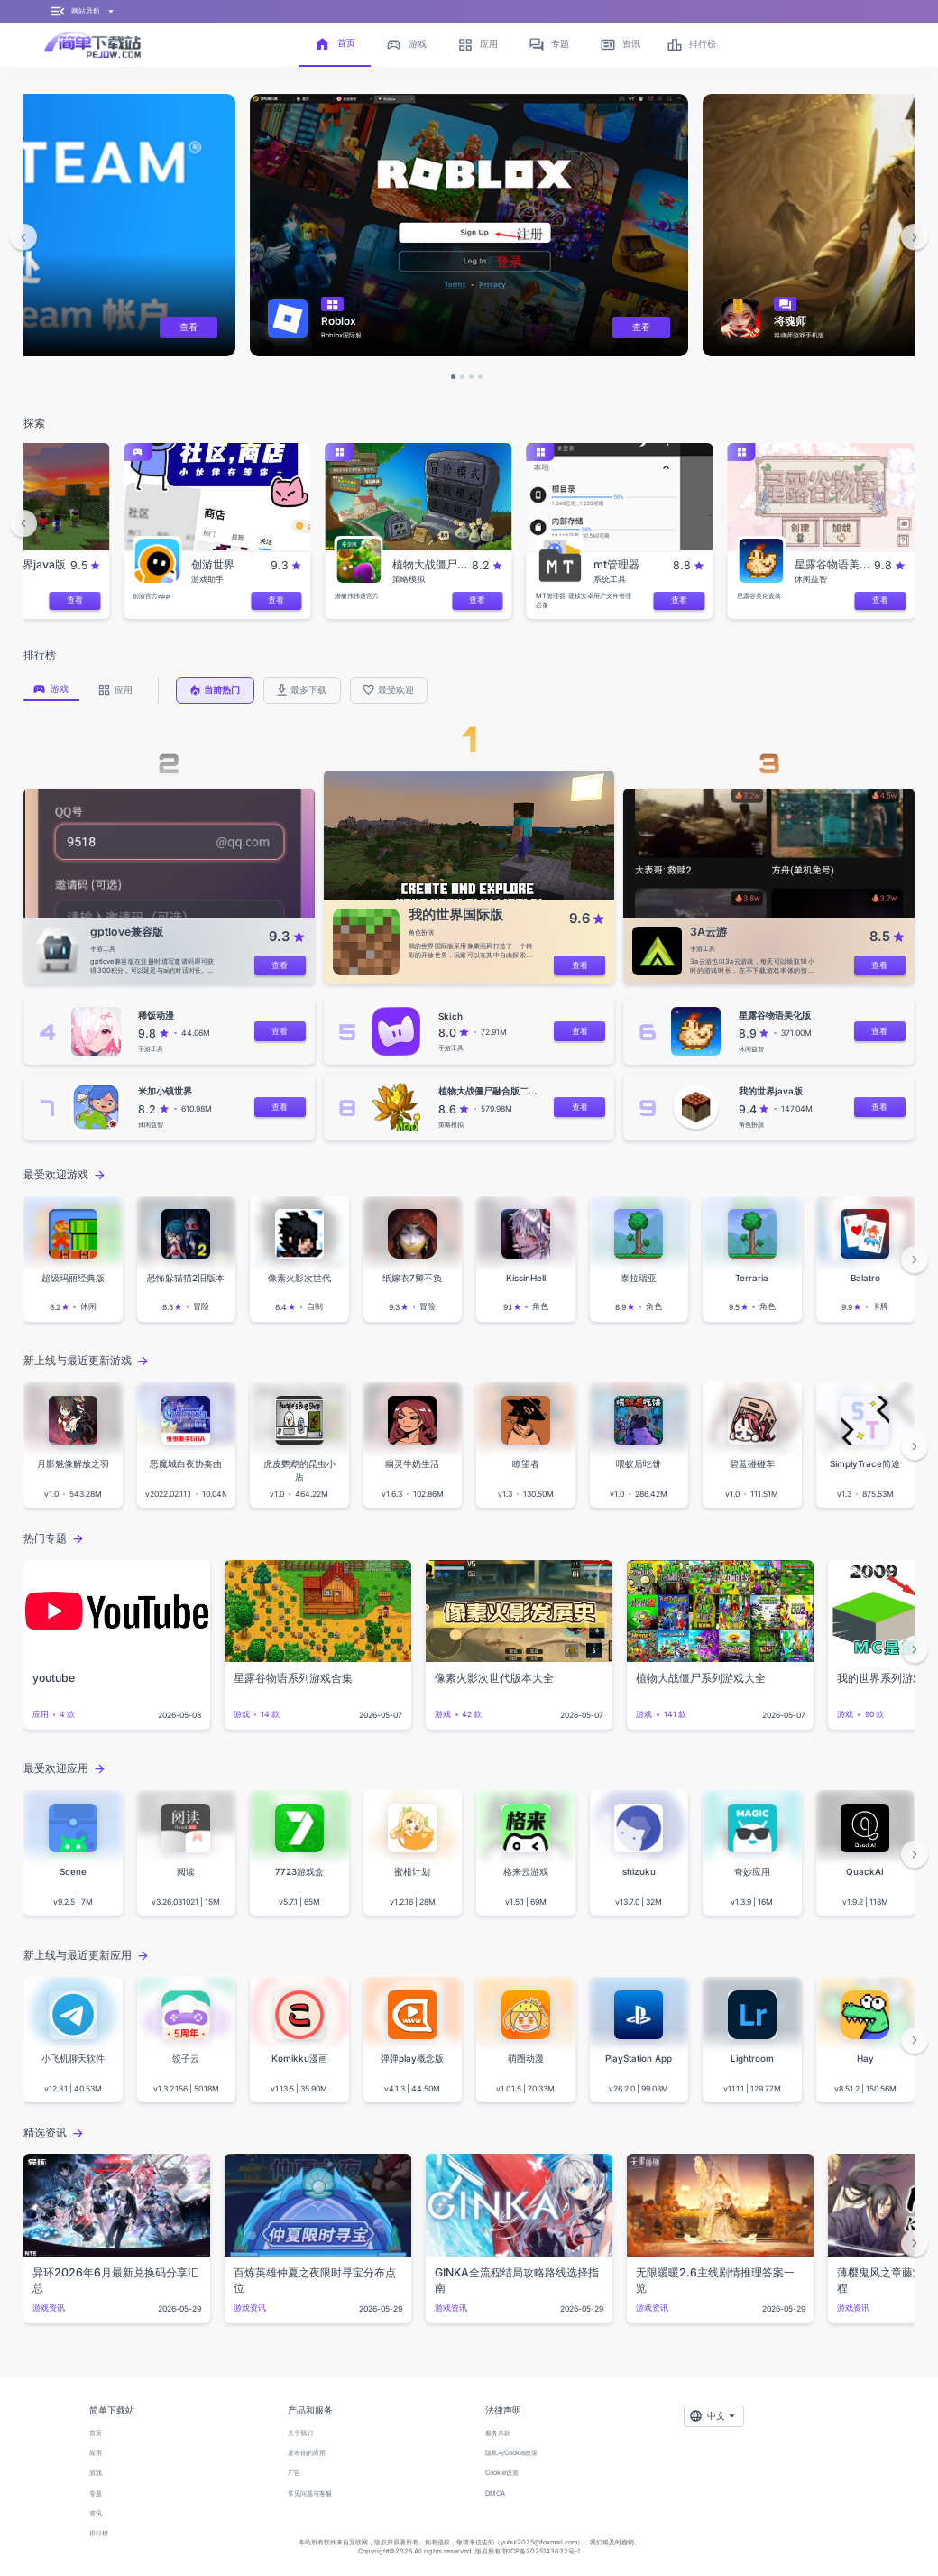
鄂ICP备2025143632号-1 (541, 2551)
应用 (95, 2453)
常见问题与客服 (310, 2493)
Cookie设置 (502, 2473)
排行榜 (98, 2533)
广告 (294, 2473)
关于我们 (300, 2433)
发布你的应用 (307, 2453)
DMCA (495, 2493)
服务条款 (497, 2433)
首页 (95, 2433)
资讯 (95, 2513)
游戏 (95, 2473)
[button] (23, 237)
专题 (95, 2493)
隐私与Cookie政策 (511, 2453)
